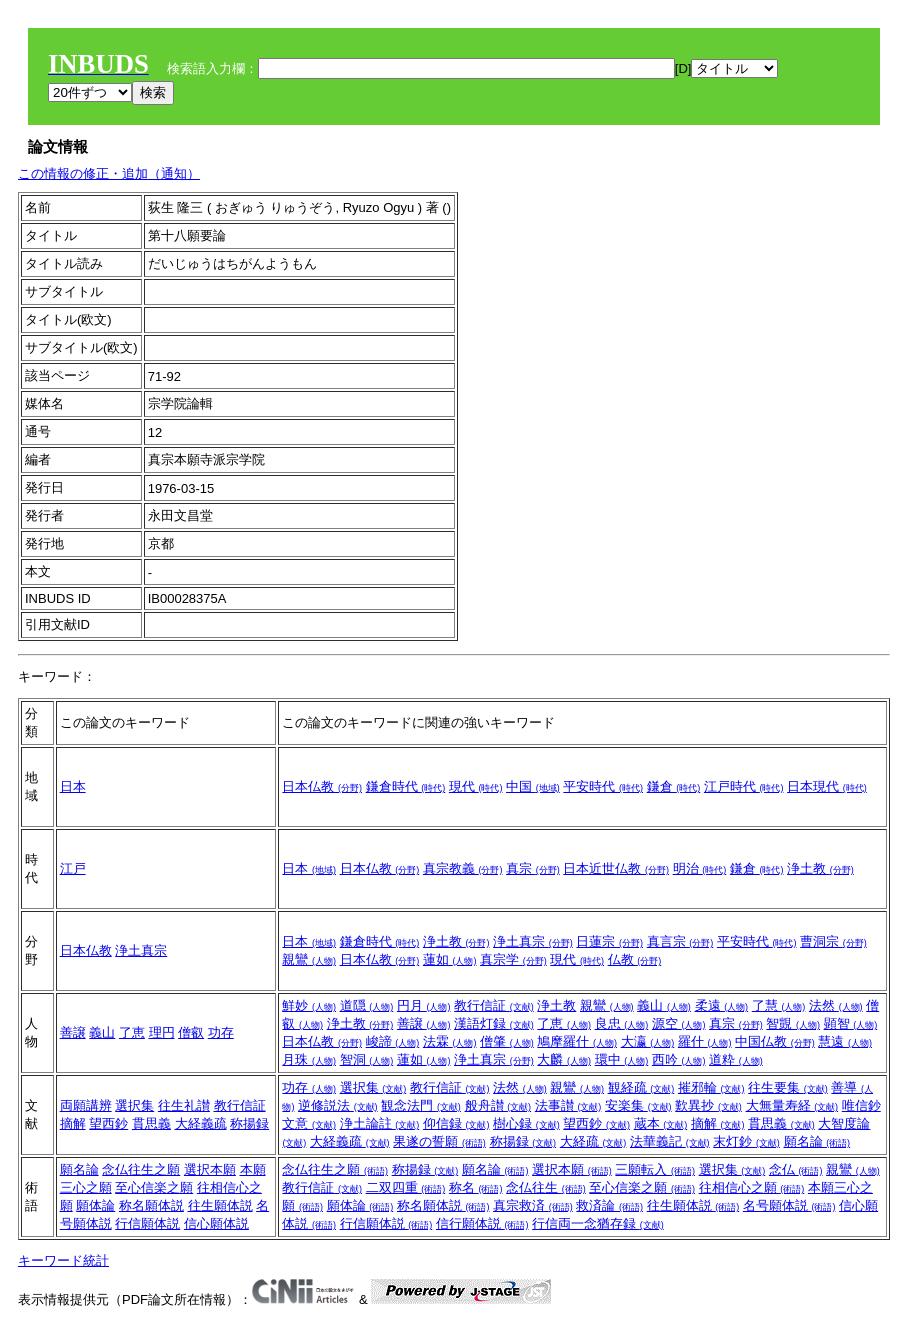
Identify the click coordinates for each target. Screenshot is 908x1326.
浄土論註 (380, 1123)
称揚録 (249, 1123)
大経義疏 (201, 1123)
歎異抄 (708, 1105)
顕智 (851, 1023)
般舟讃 (498, 1105)
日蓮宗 (609, 941)
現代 (476, 786)
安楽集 (638, 1105)
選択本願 (210, 1169)
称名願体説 (151, 1205)
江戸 (73, 868)
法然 (836, 1005)
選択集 (134, 1105)
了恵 (132, 1032)
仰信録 (456, 1123)
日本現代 (827, 786)
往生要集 (788, 1087)
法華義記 (670, 1141)
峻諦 (393, 1041)
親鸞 (309, 959)
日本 (73, 786)
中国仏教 (775, 1041)
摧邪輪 (711, 1087)
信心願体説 (216, 1223)
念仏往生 (546, 1187)
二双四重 (406, 1187)
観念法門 (421, 1105)
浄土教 (820, 868)
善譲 (73, 1032)
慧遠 (845, 1041)
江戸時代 (744, 786)
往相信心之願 (752, 1187)
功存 (221, 1032)
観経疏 (641, 1087)
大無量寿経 (792, 1105)
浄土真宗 (141, 950)
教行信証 (494, 1005)
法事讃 (568, 1105)
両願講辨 (86, 1105)
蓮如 (450, 959)
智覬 (793, 1023)
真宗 (533, 868)
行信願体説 (147, 1223)
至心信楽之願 (154, 1187)
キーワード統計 (63, 1260)
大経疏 (593, 1141)
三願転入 (655, 1169)
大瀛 (648, 1041)
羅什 (705, 1041)
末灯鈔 (746, 1141)
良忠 (622, 1023)
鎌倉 (674, 786)
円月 (424, 1005)
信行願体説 (482, 1223)
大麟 (564, 1059)
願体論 (95, 1205)
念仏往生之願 (141, 1169)
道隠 (367, 1005)
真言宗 (680, 941)
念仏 (796, 1169)
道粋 (736, 1059)
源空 (679, 1023)
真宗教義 (463, 868)
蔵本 (661, 1123)
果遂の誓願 (439, 1141)
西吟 (679, 1059)
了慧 (779, 1005)
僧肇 (507, 1041)
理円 (162, 1032)
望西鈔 (108, 1123)
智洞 (367, 1059)
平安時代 (603, 786)
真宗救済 (533, 1205)
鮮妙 (309, 1005)
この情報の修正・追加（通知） (109, 173)
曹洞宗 (833, 941)
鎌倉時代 (406, 786)
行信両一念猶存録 (598, 1223)
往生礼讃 (184, 1105)
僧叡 (191, 1032)
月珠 (309, 1059)
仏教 (635, 959)
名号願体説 (789, 1205)
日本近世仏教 (616, 868)
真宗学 (513, 959)
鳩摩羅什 (577, 1041)
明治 (700, 868)
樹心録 (526, 1123)
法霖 (450, 1041)
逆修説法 (338, 1105)
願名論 (817, 1141)
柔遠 (722, 1005)
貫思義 (151, 1123)
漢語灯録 (494, 1023)
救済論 (609, 1205)
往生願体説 (220, 1205)
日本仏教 (322, 786)
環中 (622, 1059)
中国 (533, 786)
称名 (476, 1187)
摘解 (73, 1123)
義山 (102, 1032)
